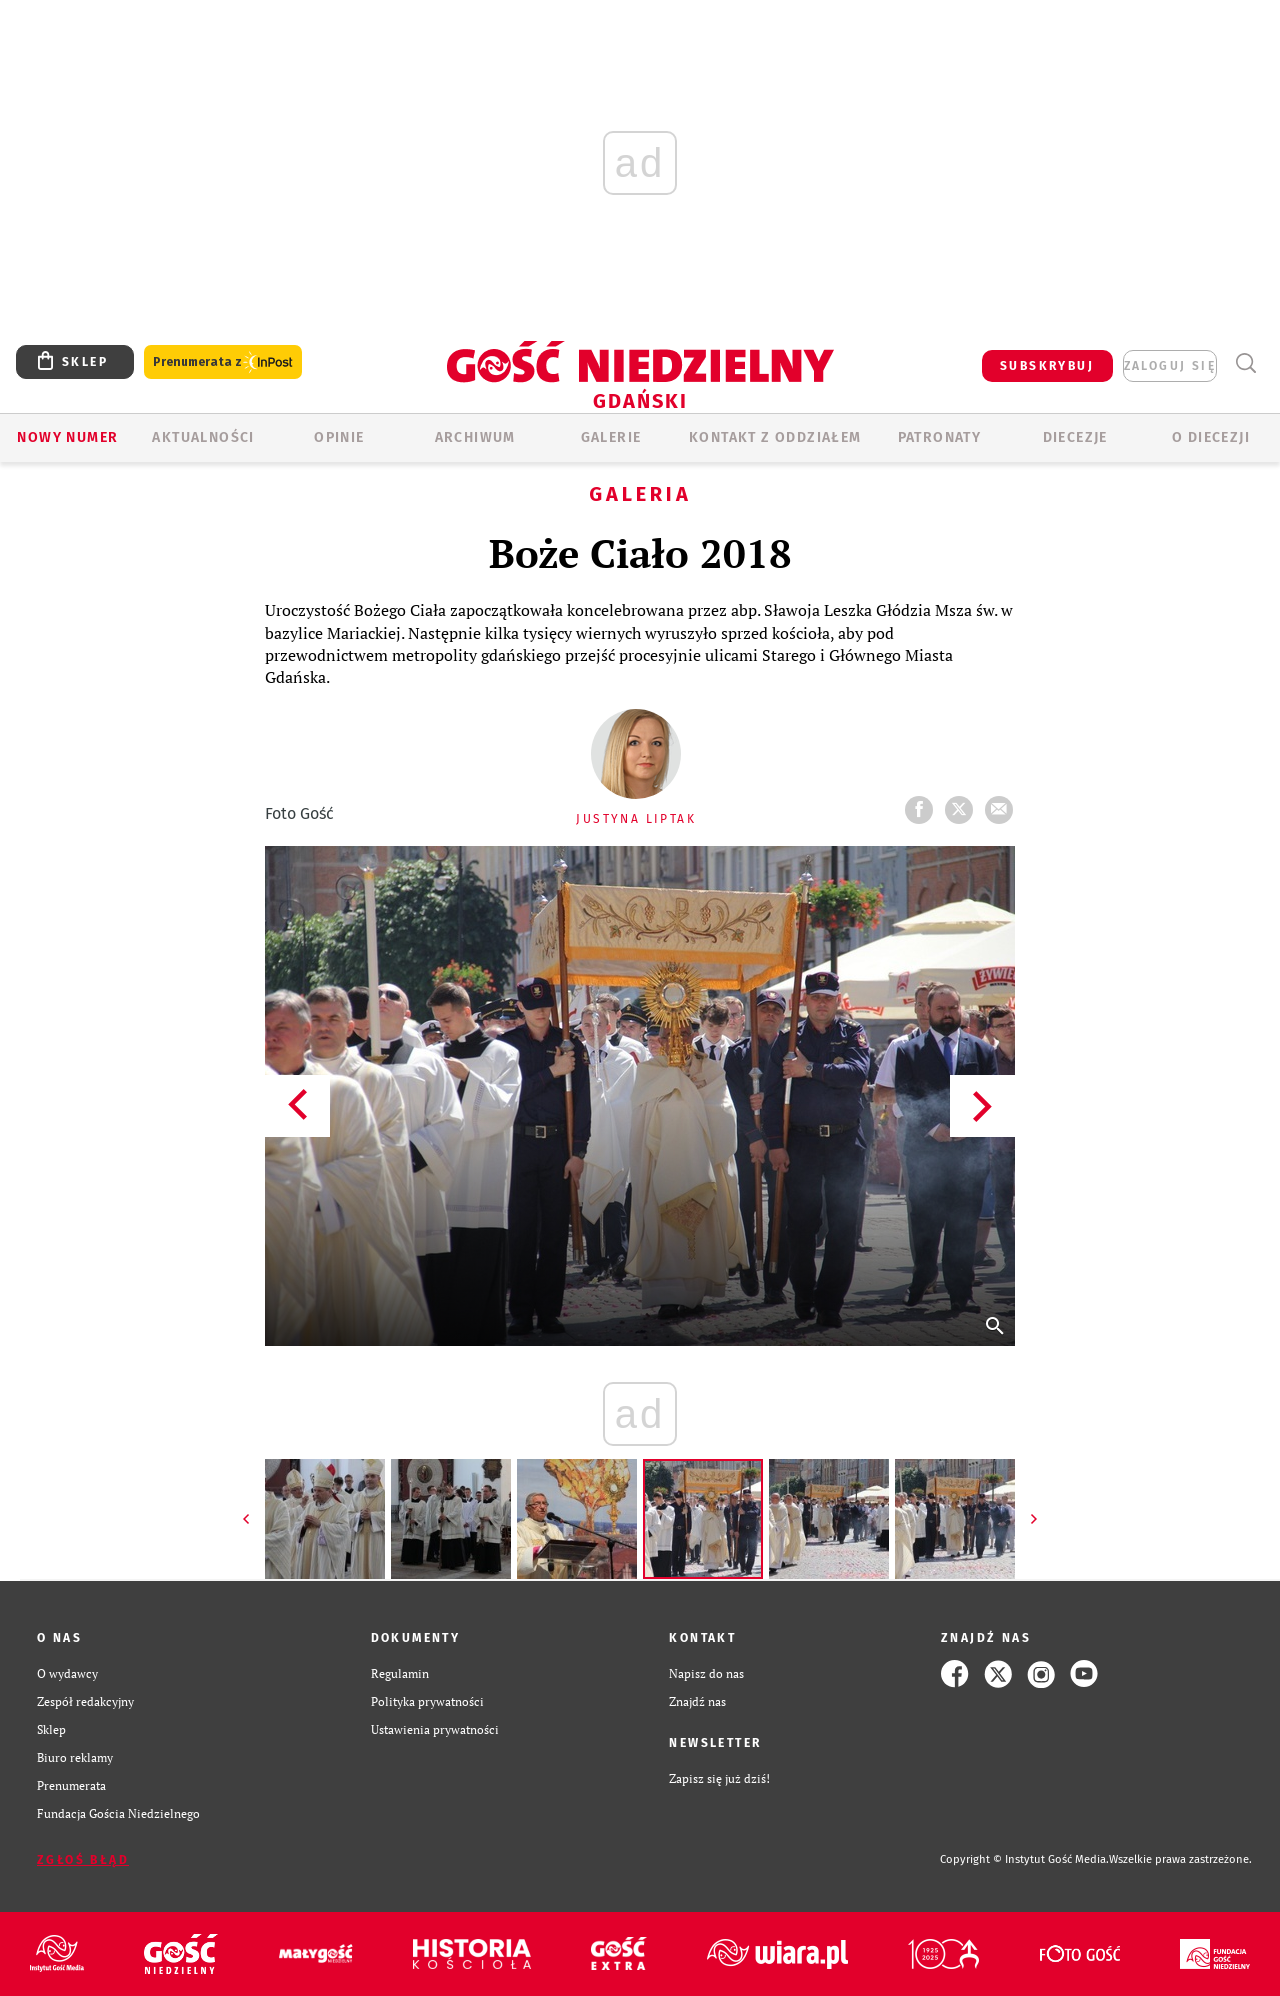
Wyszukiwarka (1245, 363)
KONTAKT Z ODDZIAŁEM (775, 437)
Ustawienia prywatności (435, 1729)
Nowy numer (67, 437)
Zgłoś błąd (83, 1860)
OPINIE (339, 437)
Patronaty (940, 437)
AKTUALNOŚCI (203, 437)
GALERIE (611, 437)
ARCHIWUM (475, 437)
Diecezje (1075, 437)
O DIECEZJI (1211, 437)
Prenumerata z (223, 362)
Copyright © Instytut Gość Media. (1024, 1859)
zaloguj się (1170, 366)
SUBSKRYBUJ (1047, 366)
